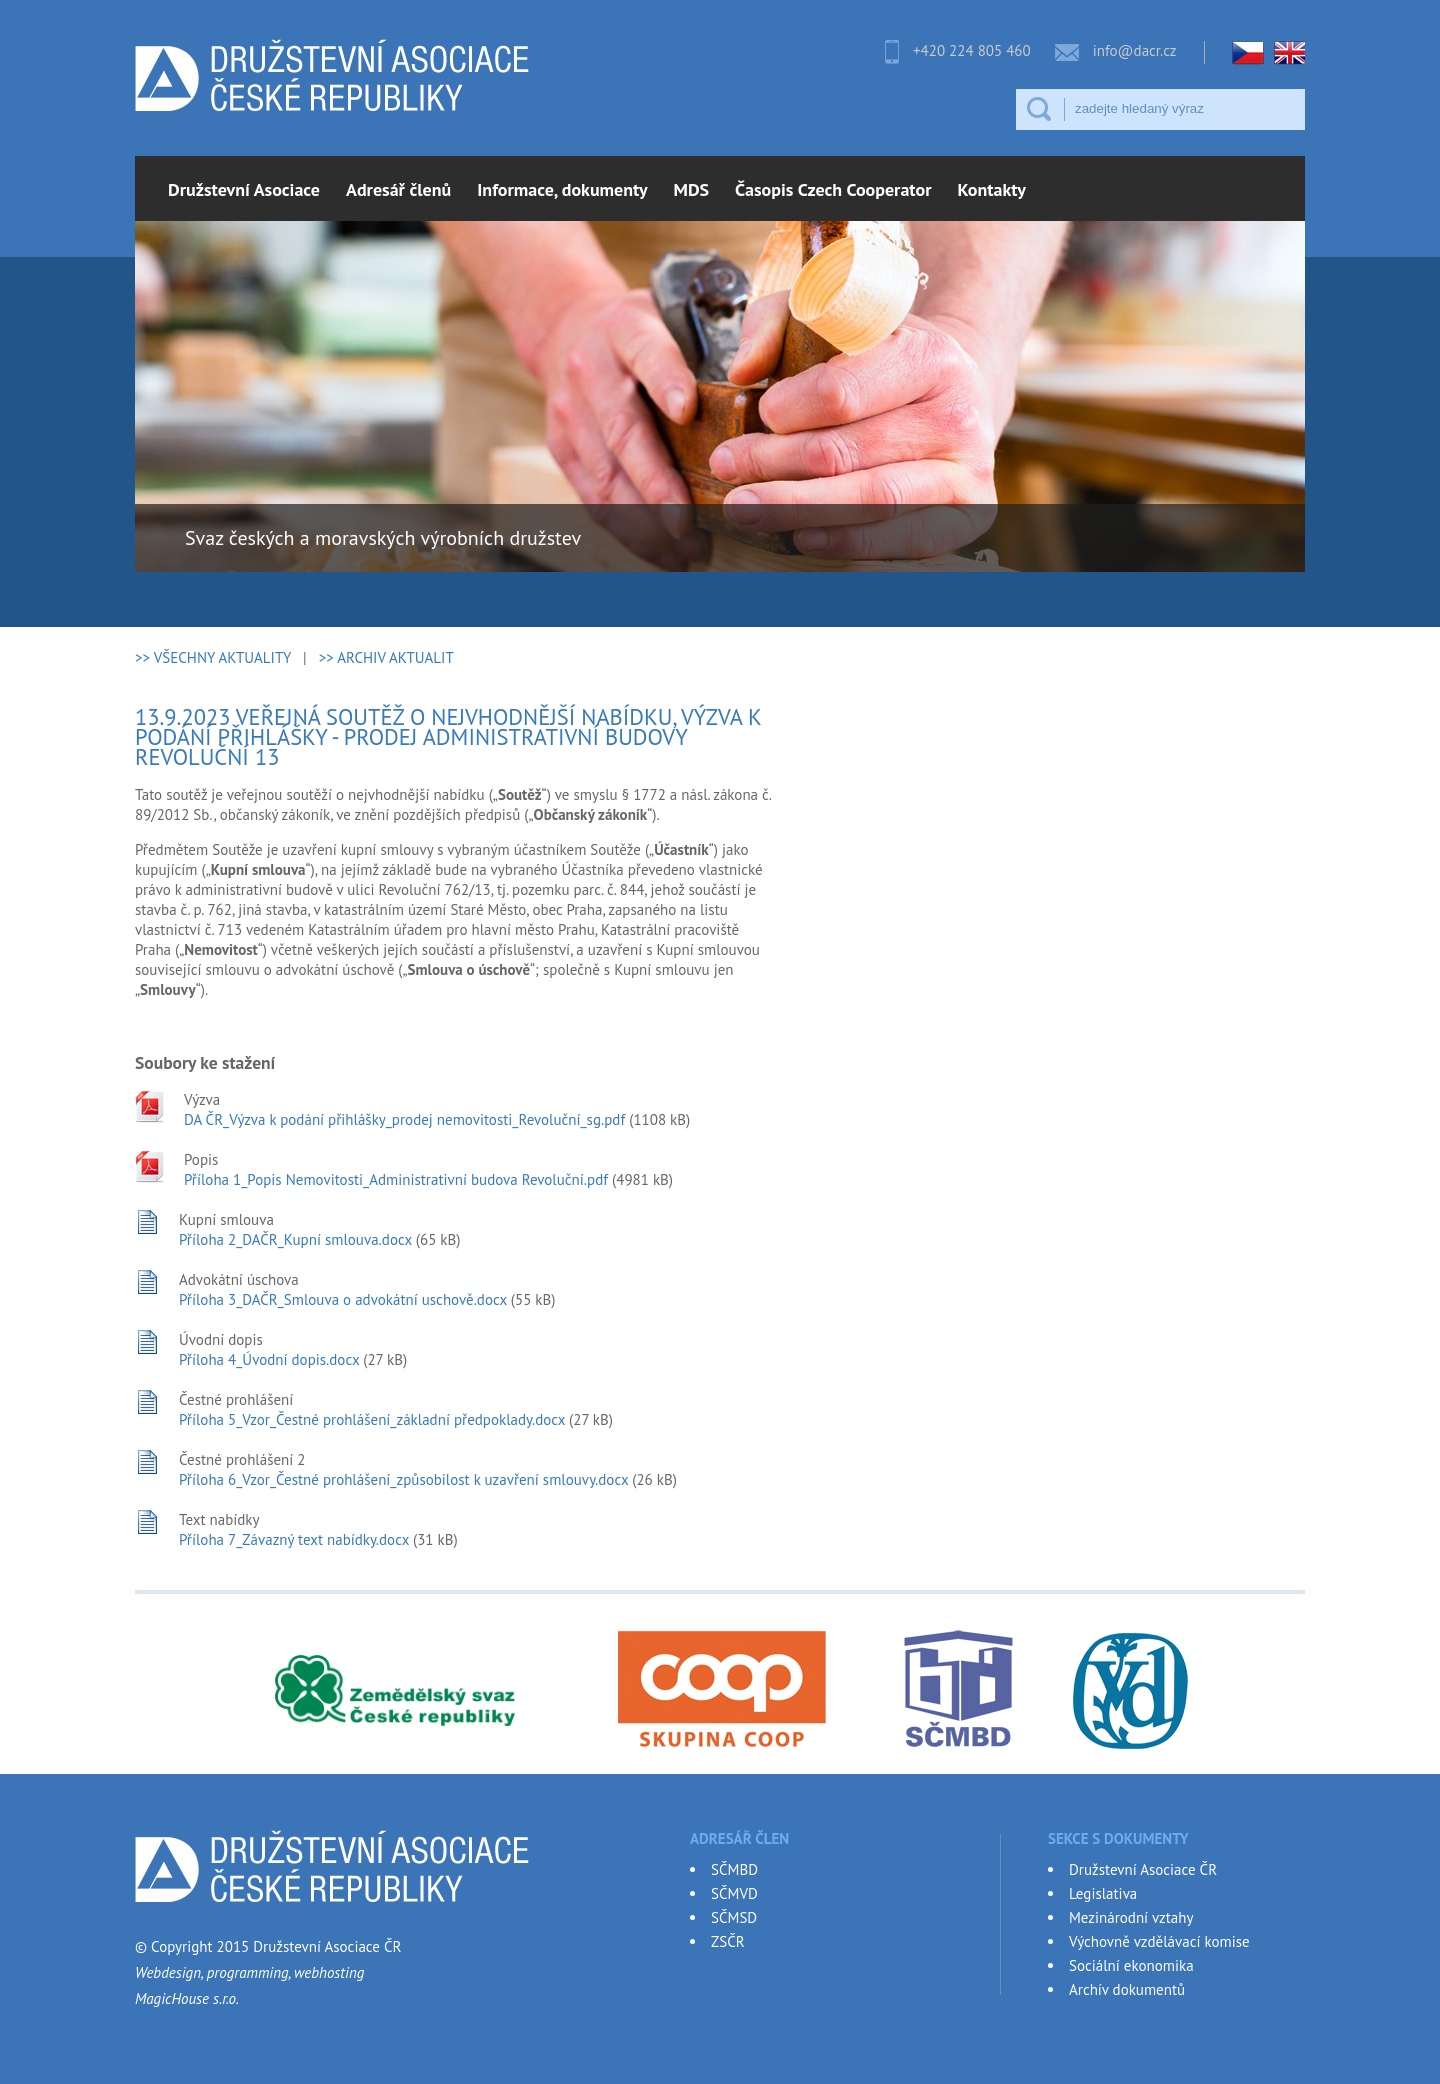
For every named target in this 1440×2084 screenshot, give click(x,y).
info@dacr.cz (1135, 50)
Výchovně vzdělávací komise (1159, 1941)
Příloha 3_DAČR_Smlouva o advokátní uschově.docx (343, 1299)
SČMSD (734, 1917)
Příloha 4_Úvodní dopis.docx (269, 1359)
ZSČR (728, 1941)
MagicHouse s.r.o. (187, 1998)
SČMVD (734, 1893)
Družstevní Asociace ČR (1143, 1869)
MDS (692, 189)
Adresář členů (398, 189)
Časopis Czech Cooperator (833, 189)
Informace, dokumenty (562, 189)
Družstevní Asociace (244, 189)
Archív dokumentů (1127, 1989)
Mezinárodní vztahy (1131, 1917)
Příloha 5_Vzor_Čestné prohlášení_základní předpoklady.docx (372, 1419)
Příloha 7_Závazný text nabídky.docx (294, 1539)
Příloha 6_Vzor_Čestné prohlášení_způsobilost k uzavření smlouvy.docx (403, 1479)
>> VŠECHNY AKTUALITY (213, 657)
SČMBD (734, 1869)
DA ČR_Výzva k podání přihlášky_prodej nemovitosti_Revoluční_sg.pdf (404, 1119)
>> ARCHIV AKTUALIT (386, 657)
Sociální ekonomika (1131, 1965)
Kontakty (992, 189)
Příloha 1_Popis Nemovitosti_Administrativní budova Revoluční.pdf (396, 1179)
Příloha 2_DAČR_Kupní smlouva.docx (295, 1239)
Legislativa (1103, 1893)
